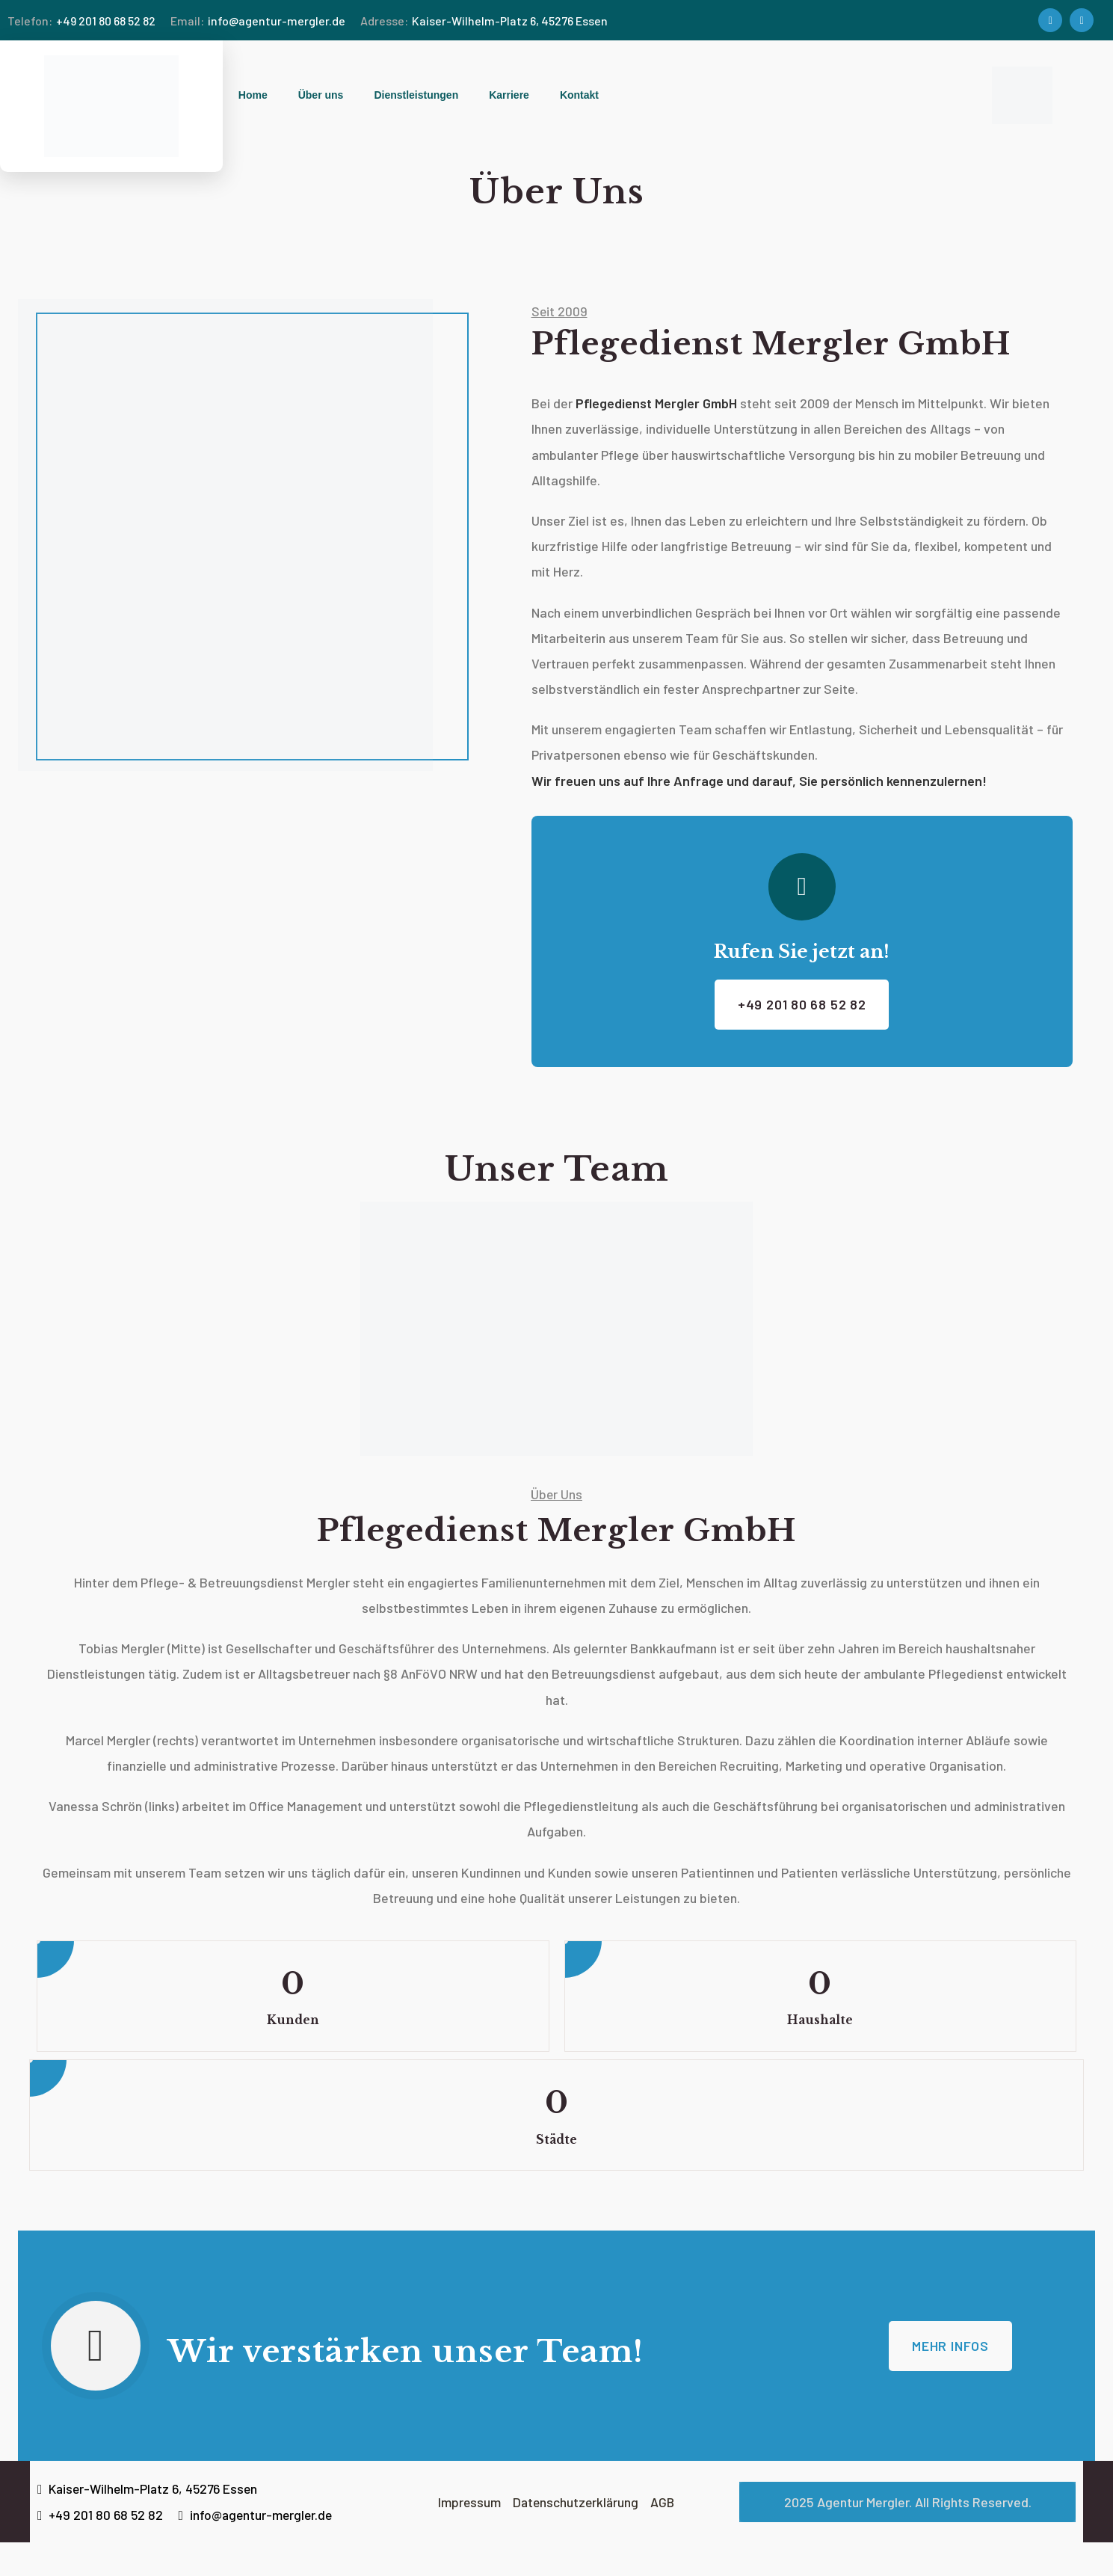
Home (253, 95)
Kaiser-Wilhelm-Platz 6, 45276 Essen (484, 21)
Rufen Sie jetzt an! (802, 955)
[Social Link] (1050, 20)
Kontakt (579, 95)
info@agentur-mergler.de (257, 21)
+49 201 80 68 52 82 (81, 21)
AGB (664, 2535)
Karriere (509, 95)
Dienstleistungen (416, 95)
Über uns (321, 95)
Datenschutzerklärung (575, 2535)
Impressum (472, 2535)
